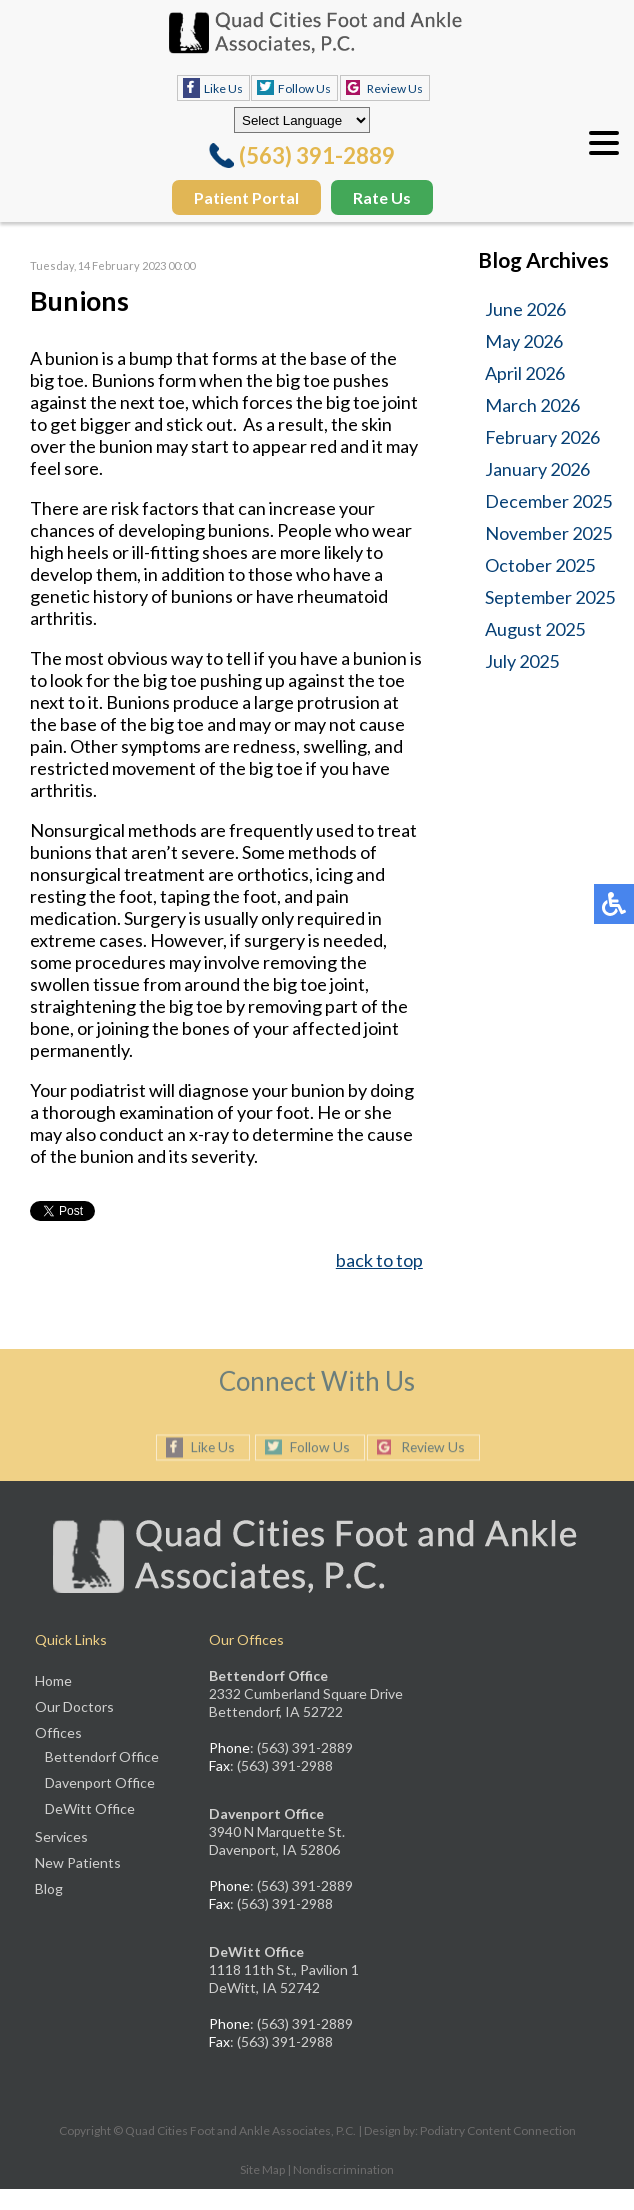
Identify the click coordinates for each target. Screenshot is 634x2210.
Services (61, 1836)
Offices (58, 1732)
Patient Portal (246, 197)
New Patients (78, 1862)
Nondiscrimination (343, 2169)
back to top (379, 1260)
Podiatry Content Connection (498, 2130)
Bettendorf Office (102, 1756)
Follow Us (304, 88)
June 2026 (525, 309)
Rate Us (382, 197)
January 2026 (537, 469)
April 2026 (525, 373)
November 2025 (548, 533)
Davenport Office (100, 1782)
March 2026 (532, 405)
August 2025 (535, 629)
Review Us (395, 88)
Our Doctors (74, 1706)
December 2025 (548, 501)
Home (53, 1680)
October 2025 (540, 565)
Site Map (262, 2169)
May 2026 (524, 341)
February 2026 (542, 437)
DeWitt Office (90, 1808)
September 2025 (550, 597)
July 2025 (522, 661)
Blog (49, 1888)
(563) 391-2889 (317, 155)
